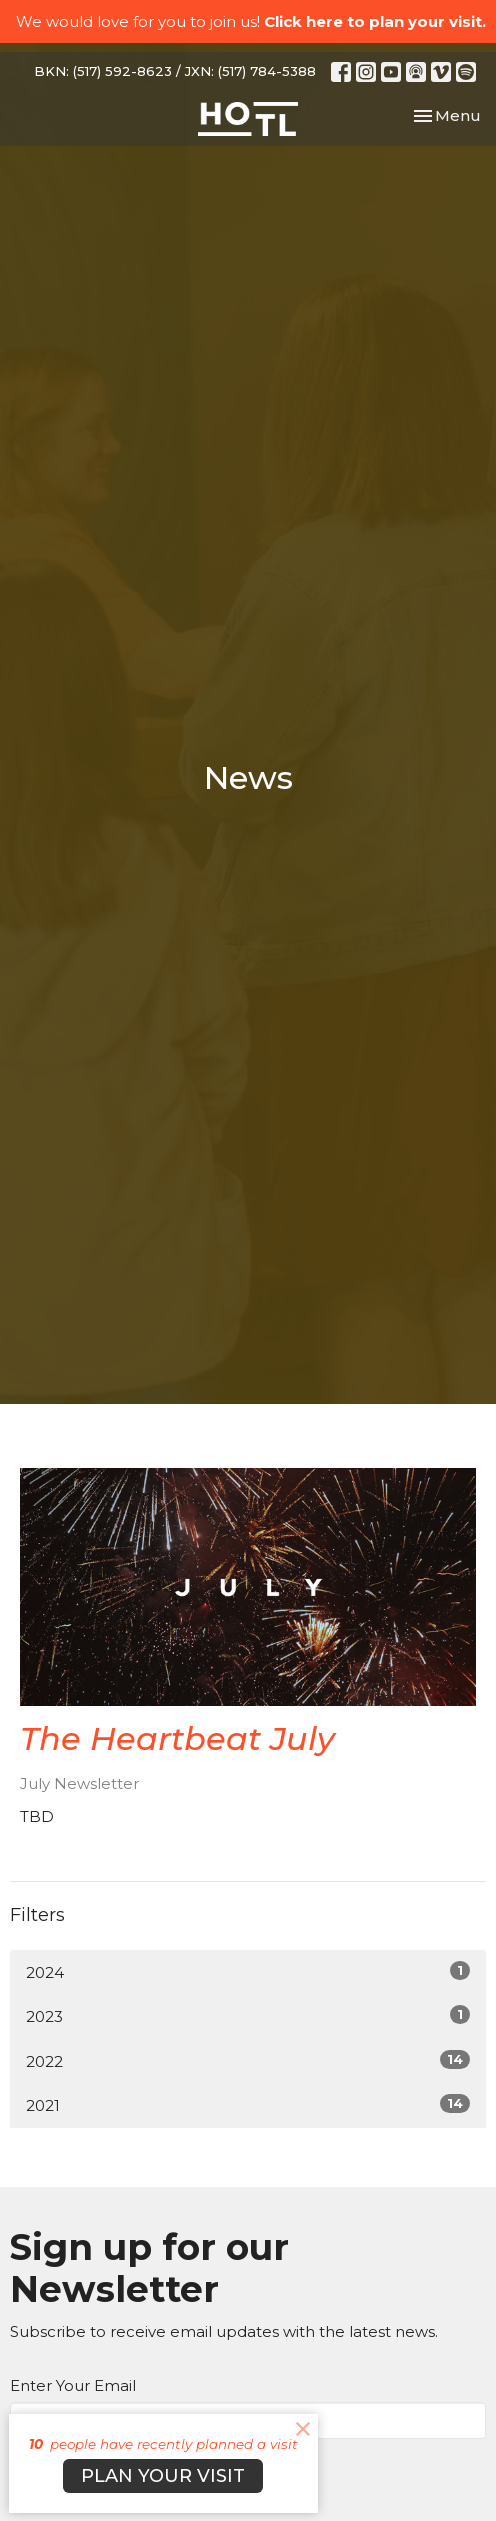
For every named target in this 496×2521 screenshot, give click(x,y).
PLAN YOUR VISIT (163, 2476)
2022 (248, 2060)
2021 (248, 2104)
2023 (248, 2015)
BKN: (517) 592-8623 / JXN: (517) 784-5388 (175, 71)
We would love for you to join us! (251, 21)
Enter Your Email (73, 2385)
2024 (248, 1971)
